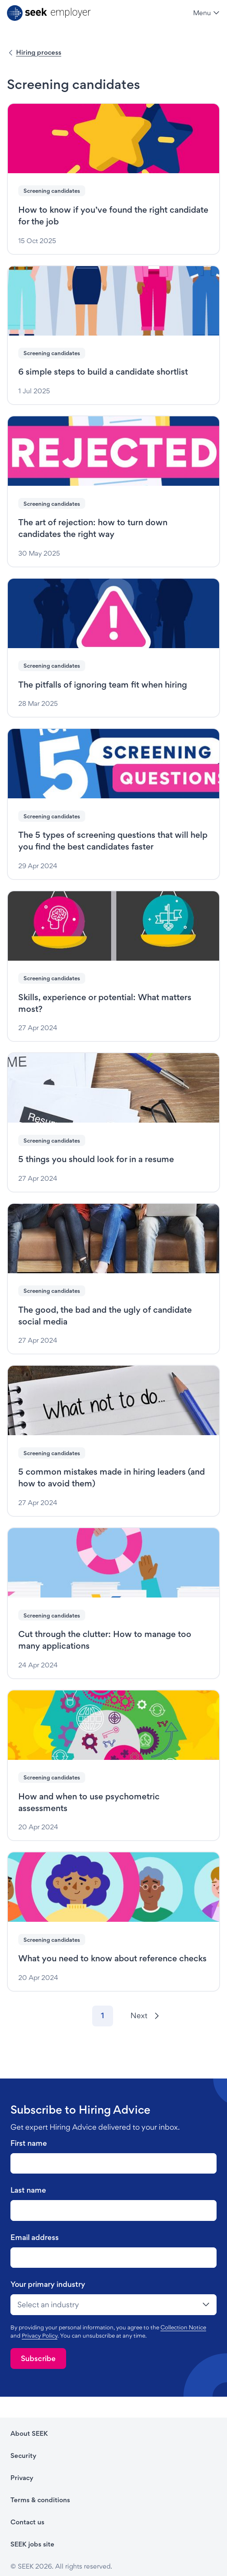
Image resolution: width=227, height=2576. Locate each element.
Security (23, 2455)
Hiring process (38, 52)
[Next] (145, 2016)
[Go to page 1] (102, 2016)
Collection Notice (183, 2327)
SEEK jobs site (32, 2544)
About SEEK (29, 2433)
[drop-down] (113, 2304)
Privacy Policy (39, 2335)
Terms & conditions (40, 2500)
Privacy (21, 2478)
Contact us (27, 2522)
